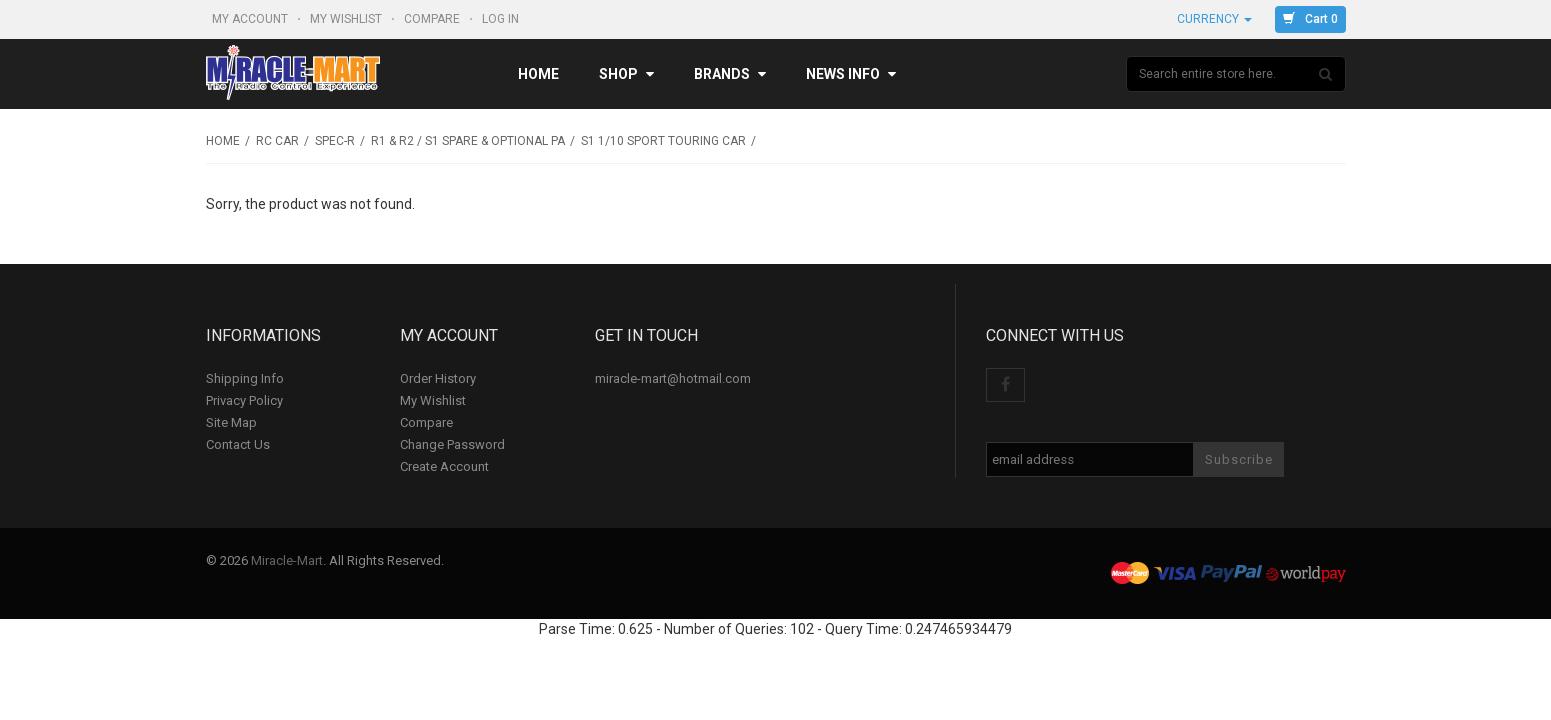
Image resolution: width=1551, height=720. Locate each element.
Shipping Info (245, 378)
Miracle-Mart (287, 560)
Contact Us (238, 444)
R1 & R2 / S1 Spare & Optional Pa (468, 141)
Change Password (452, 444)
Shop (626, 74)
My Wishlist (347, 19)
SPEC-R (335, 141)
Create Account (444, 466)
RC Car (277, 141)
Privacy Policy (244, 400)
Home (538, 74)
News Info (851, 74)
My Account (251, 19)
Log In (502, 19)
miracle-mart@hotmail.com (673, 378)
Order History (438, 378)
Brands (730, 74)
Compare (433, 19)
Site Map (231, 422)
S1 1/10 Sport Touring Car (663, 141)
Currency (1214, 19)
